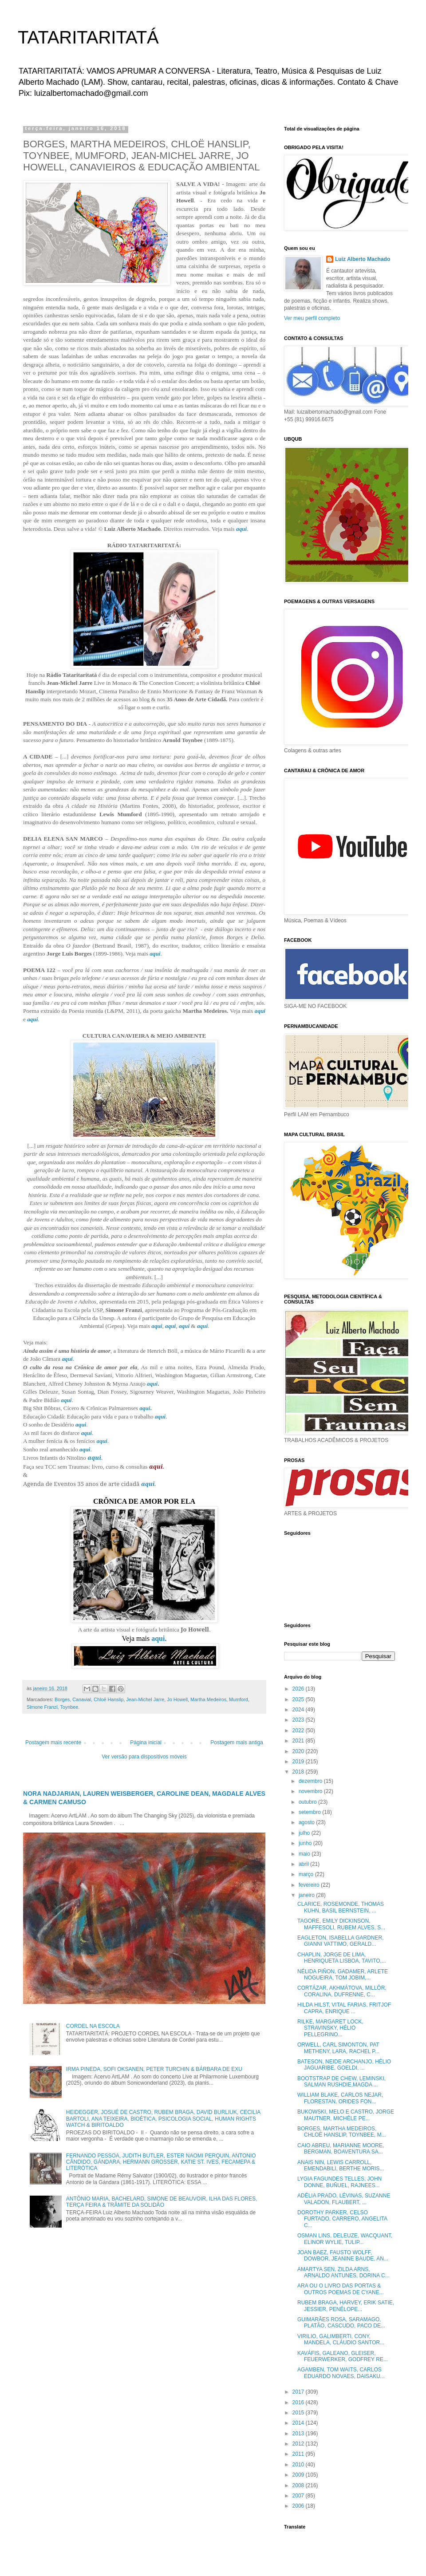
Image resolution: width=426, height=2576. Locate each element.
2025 (299, 1699)
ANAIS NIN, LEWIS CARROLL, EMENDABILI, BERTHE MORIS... (340, 2165)
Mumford (238, 1699)
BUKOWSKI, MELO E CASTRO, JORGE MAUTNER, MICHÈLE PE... (345, 2115)
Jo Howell (177, 1699)
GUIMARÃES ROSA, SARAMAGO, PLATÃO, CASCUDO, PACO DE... (341, 2322)
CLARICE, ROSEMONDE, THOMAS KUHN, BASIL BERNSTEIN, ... (340, 1907)
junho (306, 1843)
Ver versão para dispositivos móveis (144, 1757)
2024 (299, 1710)
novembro (311, 1791)
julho (305, 1833)
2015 (299, 2413)
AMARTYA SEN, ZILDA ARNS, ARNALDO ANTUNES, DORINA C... (343, 2272)
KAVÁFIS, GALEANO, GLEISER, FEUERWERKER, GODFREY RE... (342, 2356)
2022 (299, 1730)
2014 (299, 2423)
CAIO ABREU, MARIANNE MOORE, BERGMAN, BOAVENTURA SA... (340, 2148)
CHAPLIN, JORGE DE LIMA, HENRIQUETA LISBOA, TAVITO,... (341, 1958)
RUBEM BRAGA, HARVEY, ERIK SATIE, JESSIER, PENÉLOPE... (345, 2305)
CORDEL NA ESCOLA (93, 2026)
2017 (299, 2392)
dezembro (311, 1781)
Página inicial (146, 1742)
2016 (299, 2402)
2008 (299, 2485)
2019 (299, 1761)
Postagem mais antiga (236, 1742)
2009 (299, 2475)
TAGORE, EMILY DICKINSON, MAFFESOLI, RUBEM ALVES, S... (341, 1924)
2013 (299, 2433)
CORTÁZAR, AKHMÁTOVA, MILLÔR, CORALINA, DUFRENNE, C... (342, 1991)
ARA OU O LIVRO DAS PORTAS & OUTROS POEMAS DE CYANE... (340, 2289)
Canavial (81, 1699)
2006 (299, 2506)
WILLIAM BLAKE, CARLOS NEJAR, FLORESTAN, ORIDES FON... (340, 2098)
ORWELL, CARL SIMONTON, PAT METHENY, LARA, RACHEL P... (338, 2048)
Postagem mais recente (53, 1742)
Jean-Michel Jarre (145, 1699)
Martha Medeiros (208, 1699)
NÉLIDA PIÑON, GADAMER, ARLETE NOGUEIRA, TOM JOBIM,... (342, 1974)
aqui (241, 528)
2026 (299, 1689)
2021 (299, 1741)
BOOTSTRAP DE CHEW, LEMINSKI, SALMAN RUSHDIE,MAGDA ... (341, 2081)
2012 (299, 2444)
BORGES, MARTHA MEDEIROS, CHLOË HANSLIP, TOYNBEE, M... (341, 2132)
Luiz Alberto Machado (362, 259)
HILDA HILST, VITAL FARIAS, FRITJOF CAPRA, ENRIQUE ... (344, 2008)
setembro (310, 1812)
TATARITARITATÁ (88, 37)
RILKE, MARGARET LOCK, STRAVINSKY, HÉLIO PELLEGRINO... (330, 2028)
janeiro (307, 1895)
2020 (299, 1751)
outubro (308, 1802)
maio (305, 1854)
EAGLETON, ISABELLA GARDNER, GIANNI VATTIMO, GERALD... (340, 1941)
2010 (299, 2464)
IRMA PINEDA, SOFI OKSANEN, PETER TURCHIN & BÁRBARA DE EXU (154, 2069)
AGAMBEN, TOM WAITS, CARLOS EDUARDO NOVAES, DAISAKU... (341, 2373)
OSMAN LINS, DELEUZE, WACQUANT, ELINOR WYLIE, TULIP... (344, 2238)
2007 (299, 2496)
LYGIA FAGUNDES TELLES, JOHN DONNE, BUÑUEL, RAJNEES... (339, 2182)
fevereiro (310, 1885)
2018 (299, 1772)
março (307, 1874)
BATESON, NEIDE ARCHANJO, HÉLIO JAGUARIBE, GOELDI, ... (344, 2064)
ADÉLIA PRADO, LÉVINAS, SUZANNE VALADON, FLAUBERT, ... (343, 2199)
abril (304, 1864)
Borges (62, 1699)
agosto (307, 1822)
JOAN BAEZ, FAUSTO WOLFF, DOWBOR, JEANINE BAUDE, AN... (342, 2255)
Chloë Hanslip (108, 1699)
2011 (299, 2454)
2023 (299, 1720)
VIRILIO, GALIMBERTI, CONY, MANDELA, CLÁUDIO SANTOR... (340, 2339)
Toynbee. (69, 1707)
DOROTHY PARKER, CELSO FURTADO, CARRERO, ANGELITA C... (342, 2218)
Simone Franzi (42, 1707)
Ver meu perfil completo (312, 318)
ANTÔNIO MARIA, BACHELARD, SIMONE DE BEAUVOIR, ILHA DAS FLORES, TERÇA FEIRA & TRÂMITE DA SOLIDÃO (161, 2202)
